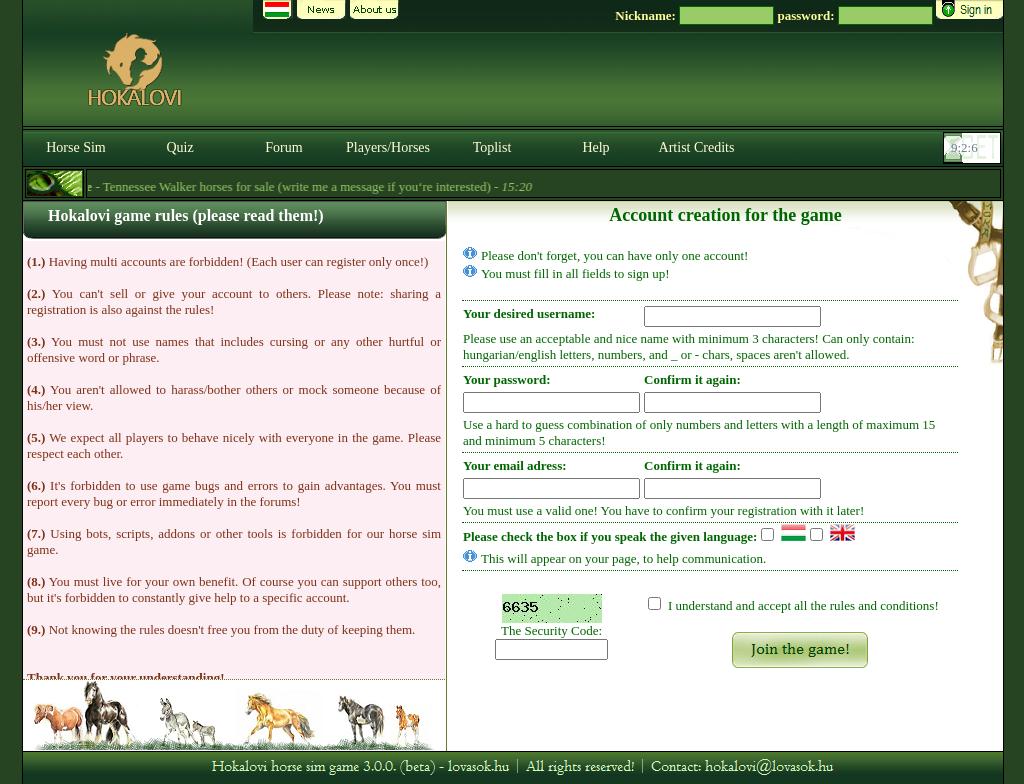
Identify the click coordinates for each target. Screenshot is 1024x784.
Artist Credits (697, 147)
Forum (283, 147)
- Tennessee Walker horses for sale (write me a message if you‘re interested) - (300, 186)
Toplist (492, 147)
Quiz (179, 147)
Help (595, 147)
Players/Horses (388, 147)
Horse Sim (76, 147)
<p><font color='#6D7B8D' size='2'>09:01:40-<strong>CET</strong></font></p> (974, 148)
